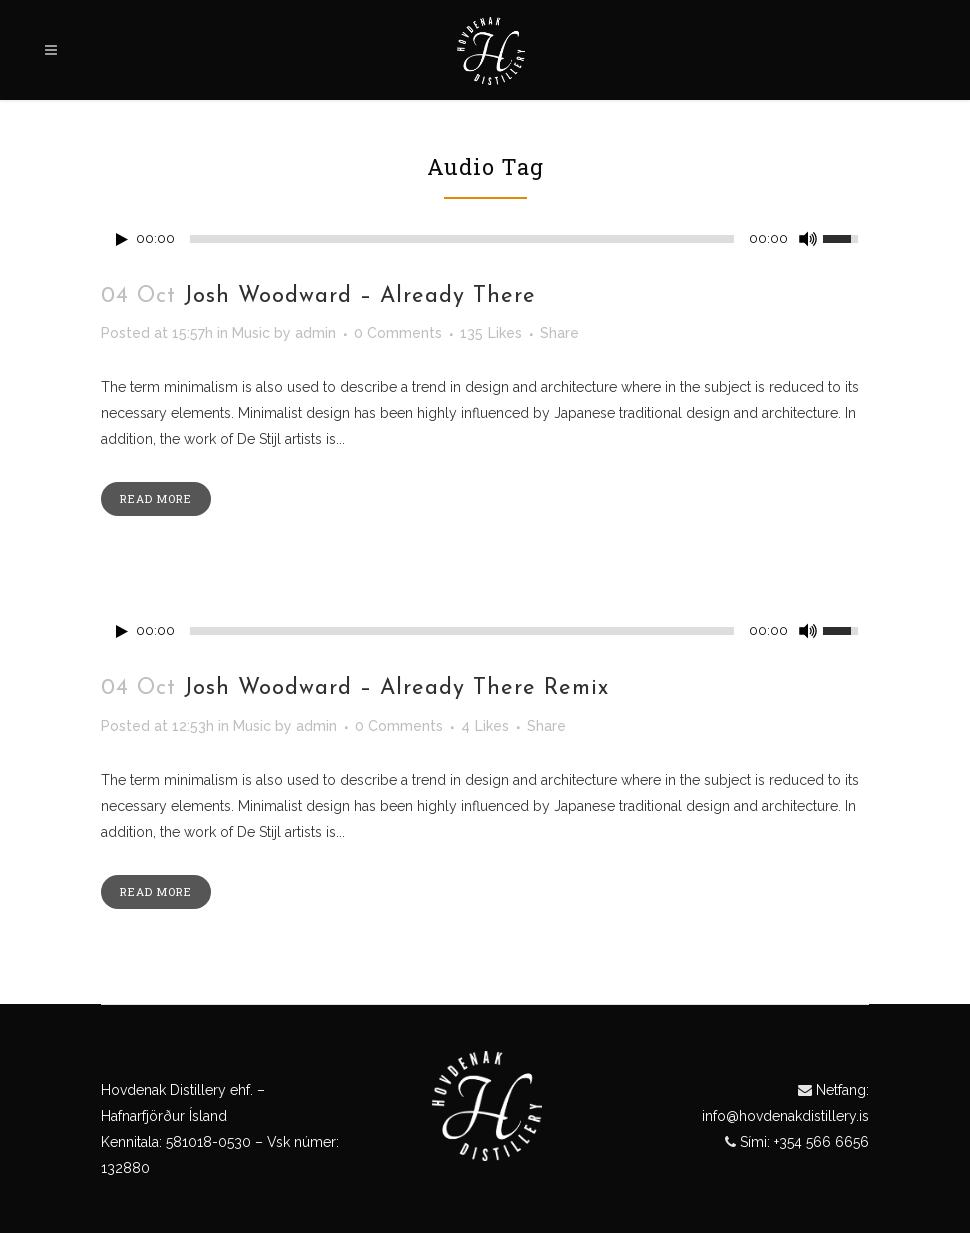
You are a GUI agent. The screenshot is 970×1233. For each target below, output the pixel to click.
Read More (156, 498)
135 (491, 333)
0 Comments (398, 333)
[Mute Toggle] (808, 239)
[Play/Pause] (122, 239)
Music (251, 333)
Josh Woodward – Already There (360, 296)
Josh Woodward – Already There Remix (396, 688)
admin (315, 333)
